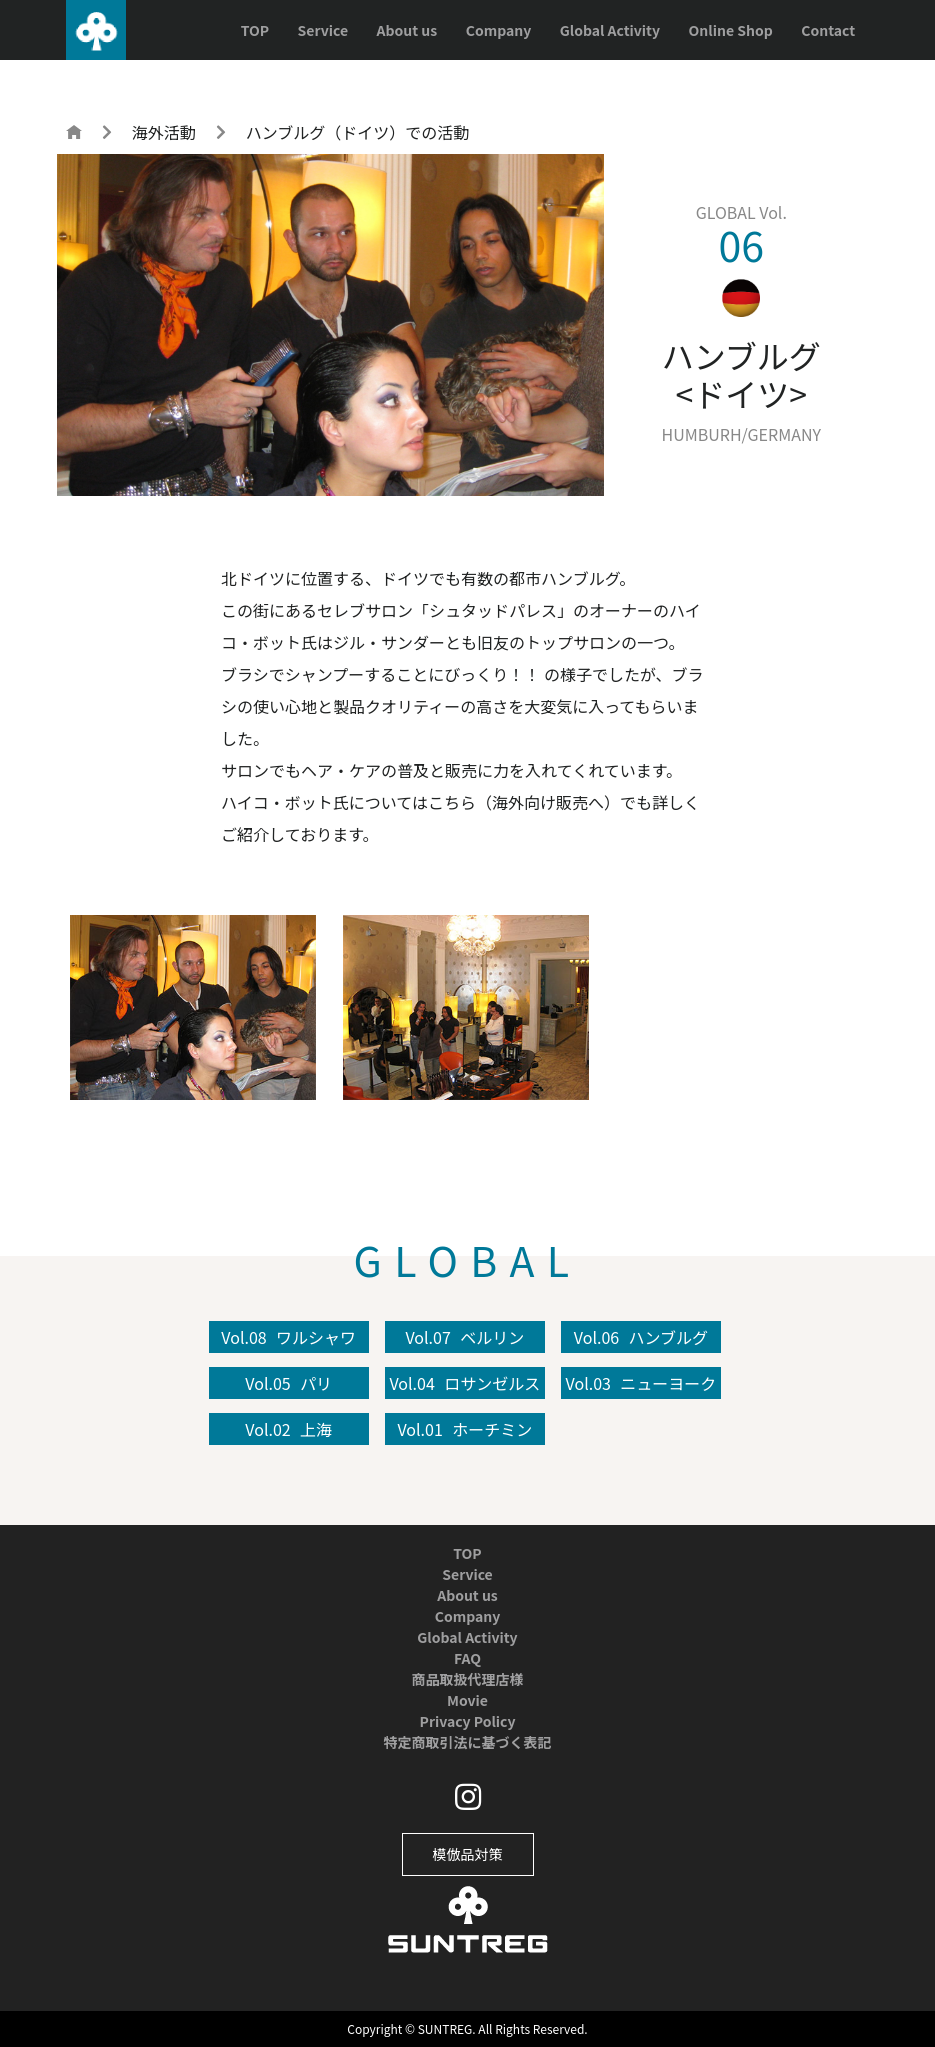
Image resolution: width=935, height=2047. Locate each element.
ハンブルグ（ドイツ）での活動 (358, 132)
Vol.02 (288, 1429)
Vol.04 (464, 1383)
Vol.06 (641, 1337)
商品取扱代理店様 (468, 1679)
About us (407, 30)
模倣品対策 (468, 1854)
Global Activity (610, 30)
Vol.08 (288, 1337)
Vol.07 (464, 1337)
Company (498, 30)
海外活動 (164, 132)
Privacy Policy (468, 1721)
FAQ (467, 1658)
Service (323, 30)
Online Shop (731, 30)
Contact (828, 30)
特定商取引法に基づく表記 (468, 1742)
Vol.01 (464, 1429)
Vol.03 (641, 1383)
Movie (467, 1700)
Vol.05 (288, 1383)
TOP (255, 30)
